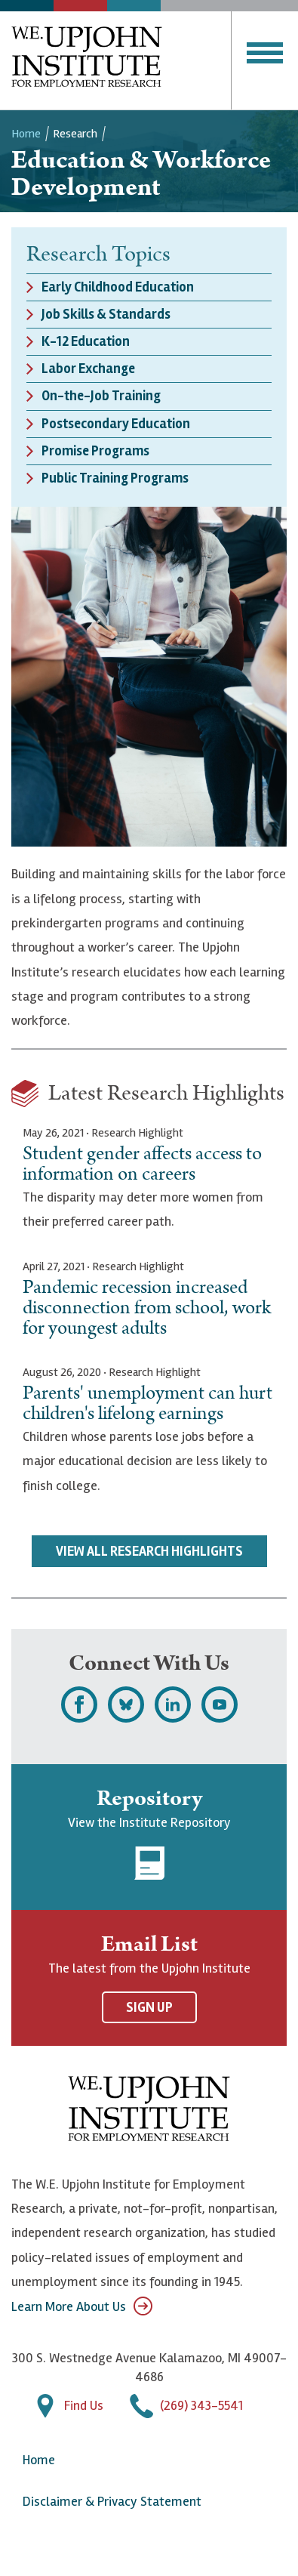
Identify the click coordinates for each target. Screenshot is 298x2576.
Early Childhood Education (117, 287)
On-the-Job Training (101, 395)
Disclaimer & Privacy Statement (112, 2501)
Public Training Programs (115, 478)
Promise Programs (95, 451)
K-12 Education (85, 341)
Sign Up (149, 2007)
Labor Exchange (88, 368)
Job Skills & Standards (106, 314)
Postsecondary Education (115, 423)
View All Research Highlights (149, 1551)
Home (26, 133)
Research (75, 133)
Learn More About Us (81, 2306)
